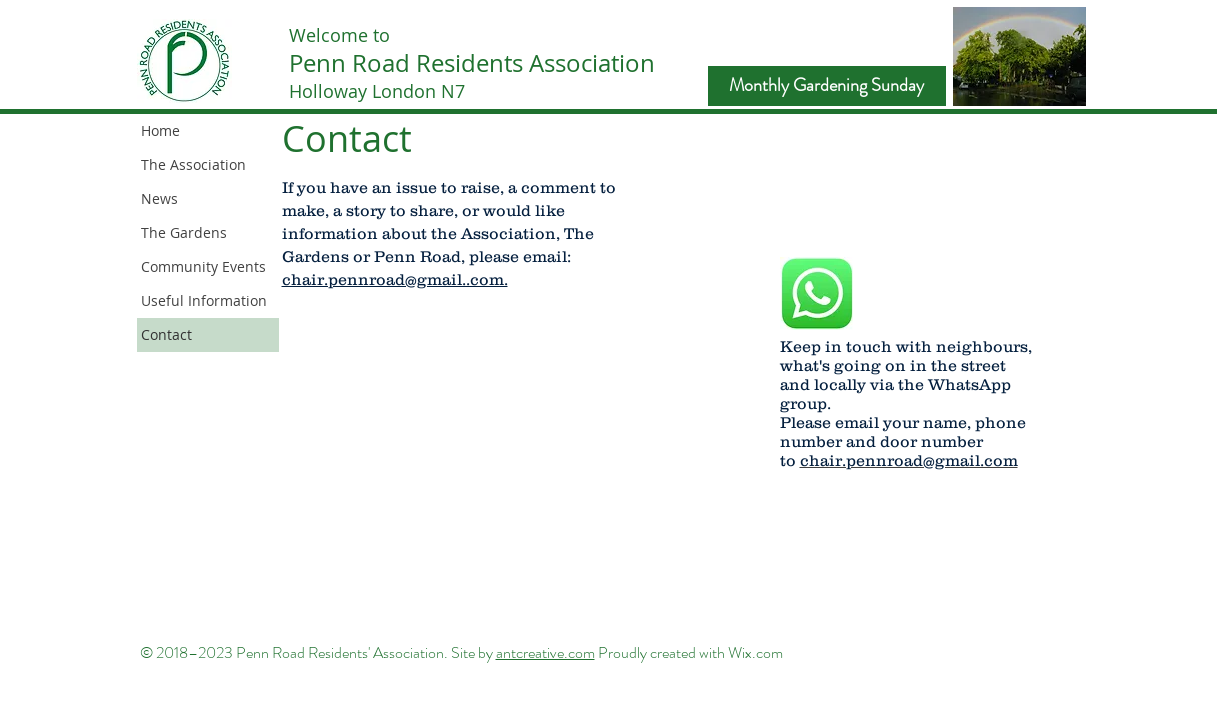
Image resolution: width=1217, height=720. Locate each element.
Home (160, 130)
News (159, 198)
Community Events (203, 266)
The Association (193, 164)
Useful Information (204, 300)
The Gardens (184, 232)
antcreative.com (545, 652)
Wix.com (755, 652)
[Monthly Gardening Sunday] (827, 86)
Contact (166, 334)
